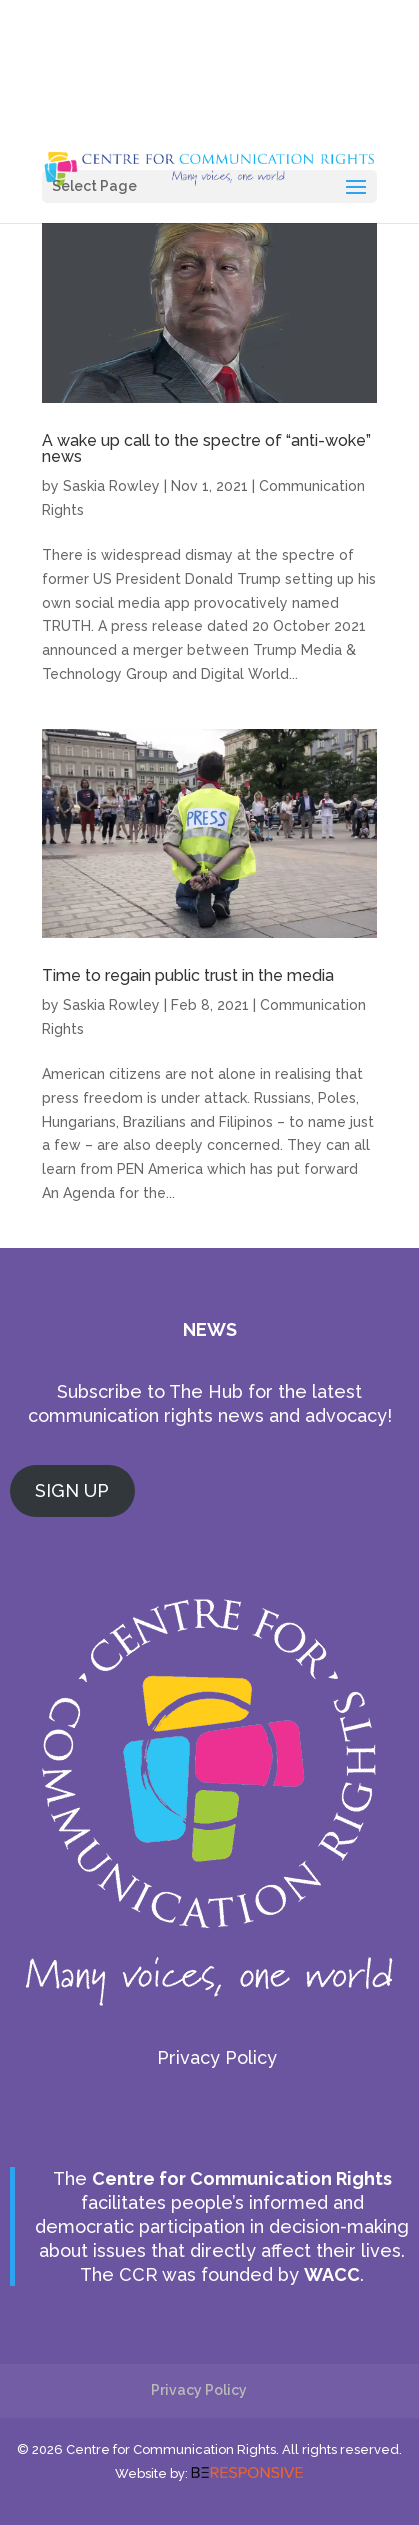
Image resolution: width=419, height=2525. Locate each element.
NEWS (210, 1329)
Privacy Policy (217, 2057)
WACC (332, 2274)
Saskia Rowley (111, 486)
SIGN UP (72, 1490)
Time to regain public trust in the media (188, 975)
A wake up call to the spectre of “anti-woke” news (206, 448)
